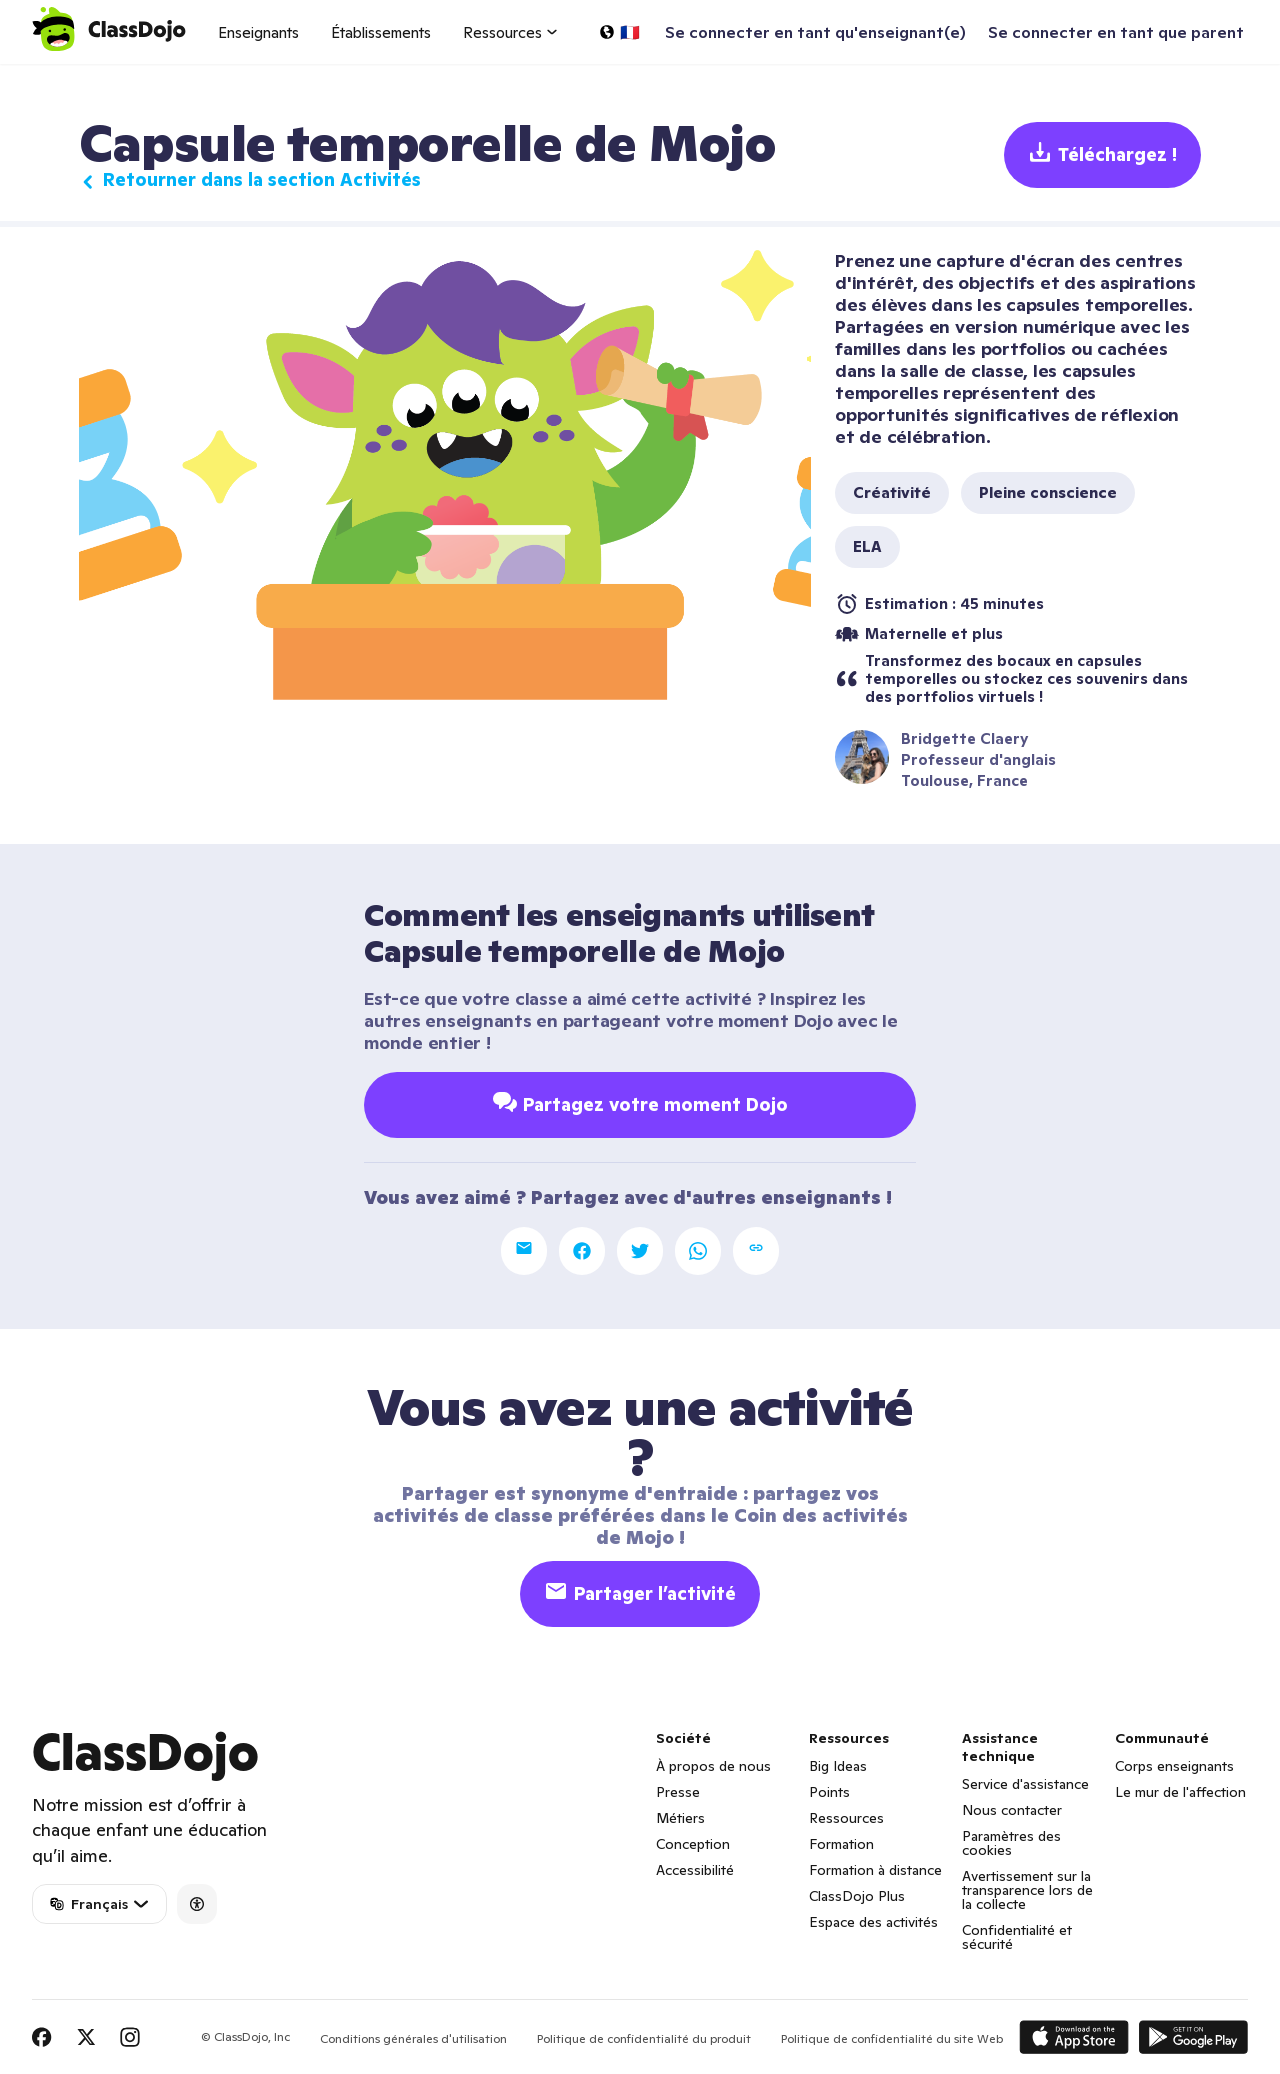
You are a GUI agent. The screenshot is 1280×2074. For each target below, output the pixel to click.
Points (829, 1792)
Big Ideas (838, 1766)
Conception (693, 1844)
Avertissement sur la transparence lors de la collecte (1027, 1890)
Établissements (381, 32)
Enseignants (258, 32)
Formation (841, 1844)
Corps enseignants (1174, 1766)
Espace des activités (873, 1922)
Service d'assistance (1025, 1784)
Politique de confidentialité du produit (644, 2038)
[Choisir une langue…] (619, 32)
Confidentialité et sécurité (1017, 1937)
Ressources (846, 1818)
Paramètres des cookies (1011, 1843)
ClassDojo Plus (857, 1896)
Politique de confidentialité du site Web (892, 2038)
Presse (678, 1792)
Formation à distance (875, 1870)
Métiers (680, 1818)
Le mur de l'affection (1180, 1792)
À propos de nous (713, 1766)
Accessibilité (695, 1870)
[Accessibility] (197, 1904)
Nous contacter (1012, 1810)
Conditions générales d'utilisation (413, 2038)
